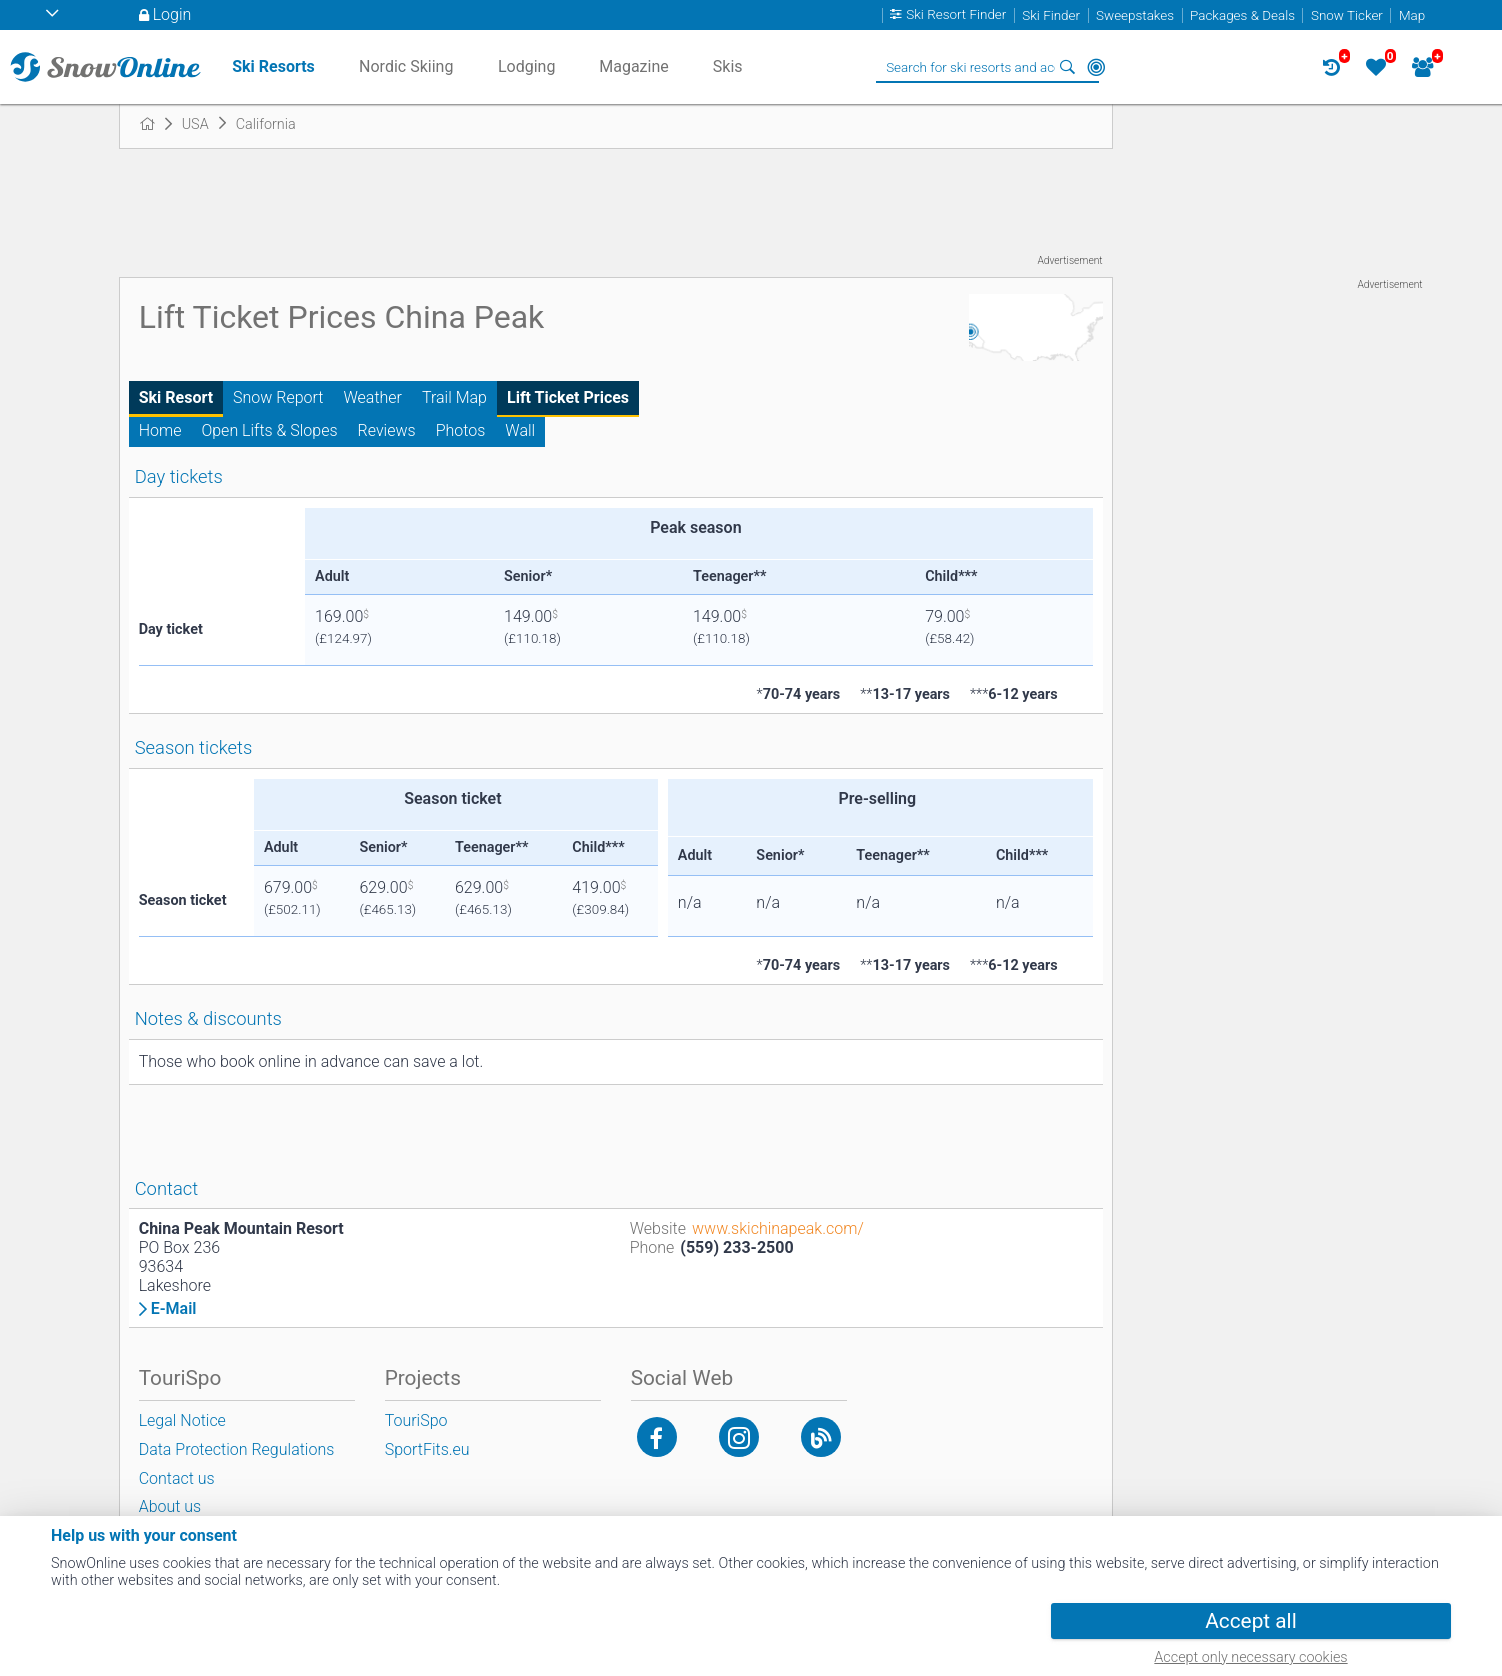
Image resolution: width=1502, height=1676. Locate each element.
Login (172, 14)
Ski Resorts (273, 66)
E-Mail (174, 1309)
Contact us (177, 1478)
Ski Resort (176, 397)
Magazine (634, 66)
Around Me (1096, 67)
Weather (372, 397)
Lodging (526, 66)
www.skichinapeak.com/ (778, 1228)
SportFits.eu (427, 1449)
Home (160, 430)
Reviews (387, 430)
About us (170, 1506)
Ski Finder (1051, 15)
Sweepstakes (1135, 15)
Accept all (1250, 1621)
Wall (520, 430)
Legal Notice (182, 1420)
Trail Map (454, 397)
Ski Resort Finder (956, 15)
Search (1068, 67)
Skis (728, 66)
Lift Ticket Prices (568, 397)
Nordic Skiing (406, 66)
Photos (461, 430)
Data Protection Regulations (237, 1449)
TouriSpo (416, 1420)
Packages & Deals (1242, 15)
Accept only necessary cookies (1250, 1657)
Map (1412, 15)
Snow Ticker (1347, 15)
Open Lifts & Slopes (269, 430)
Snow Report (278, 397)
